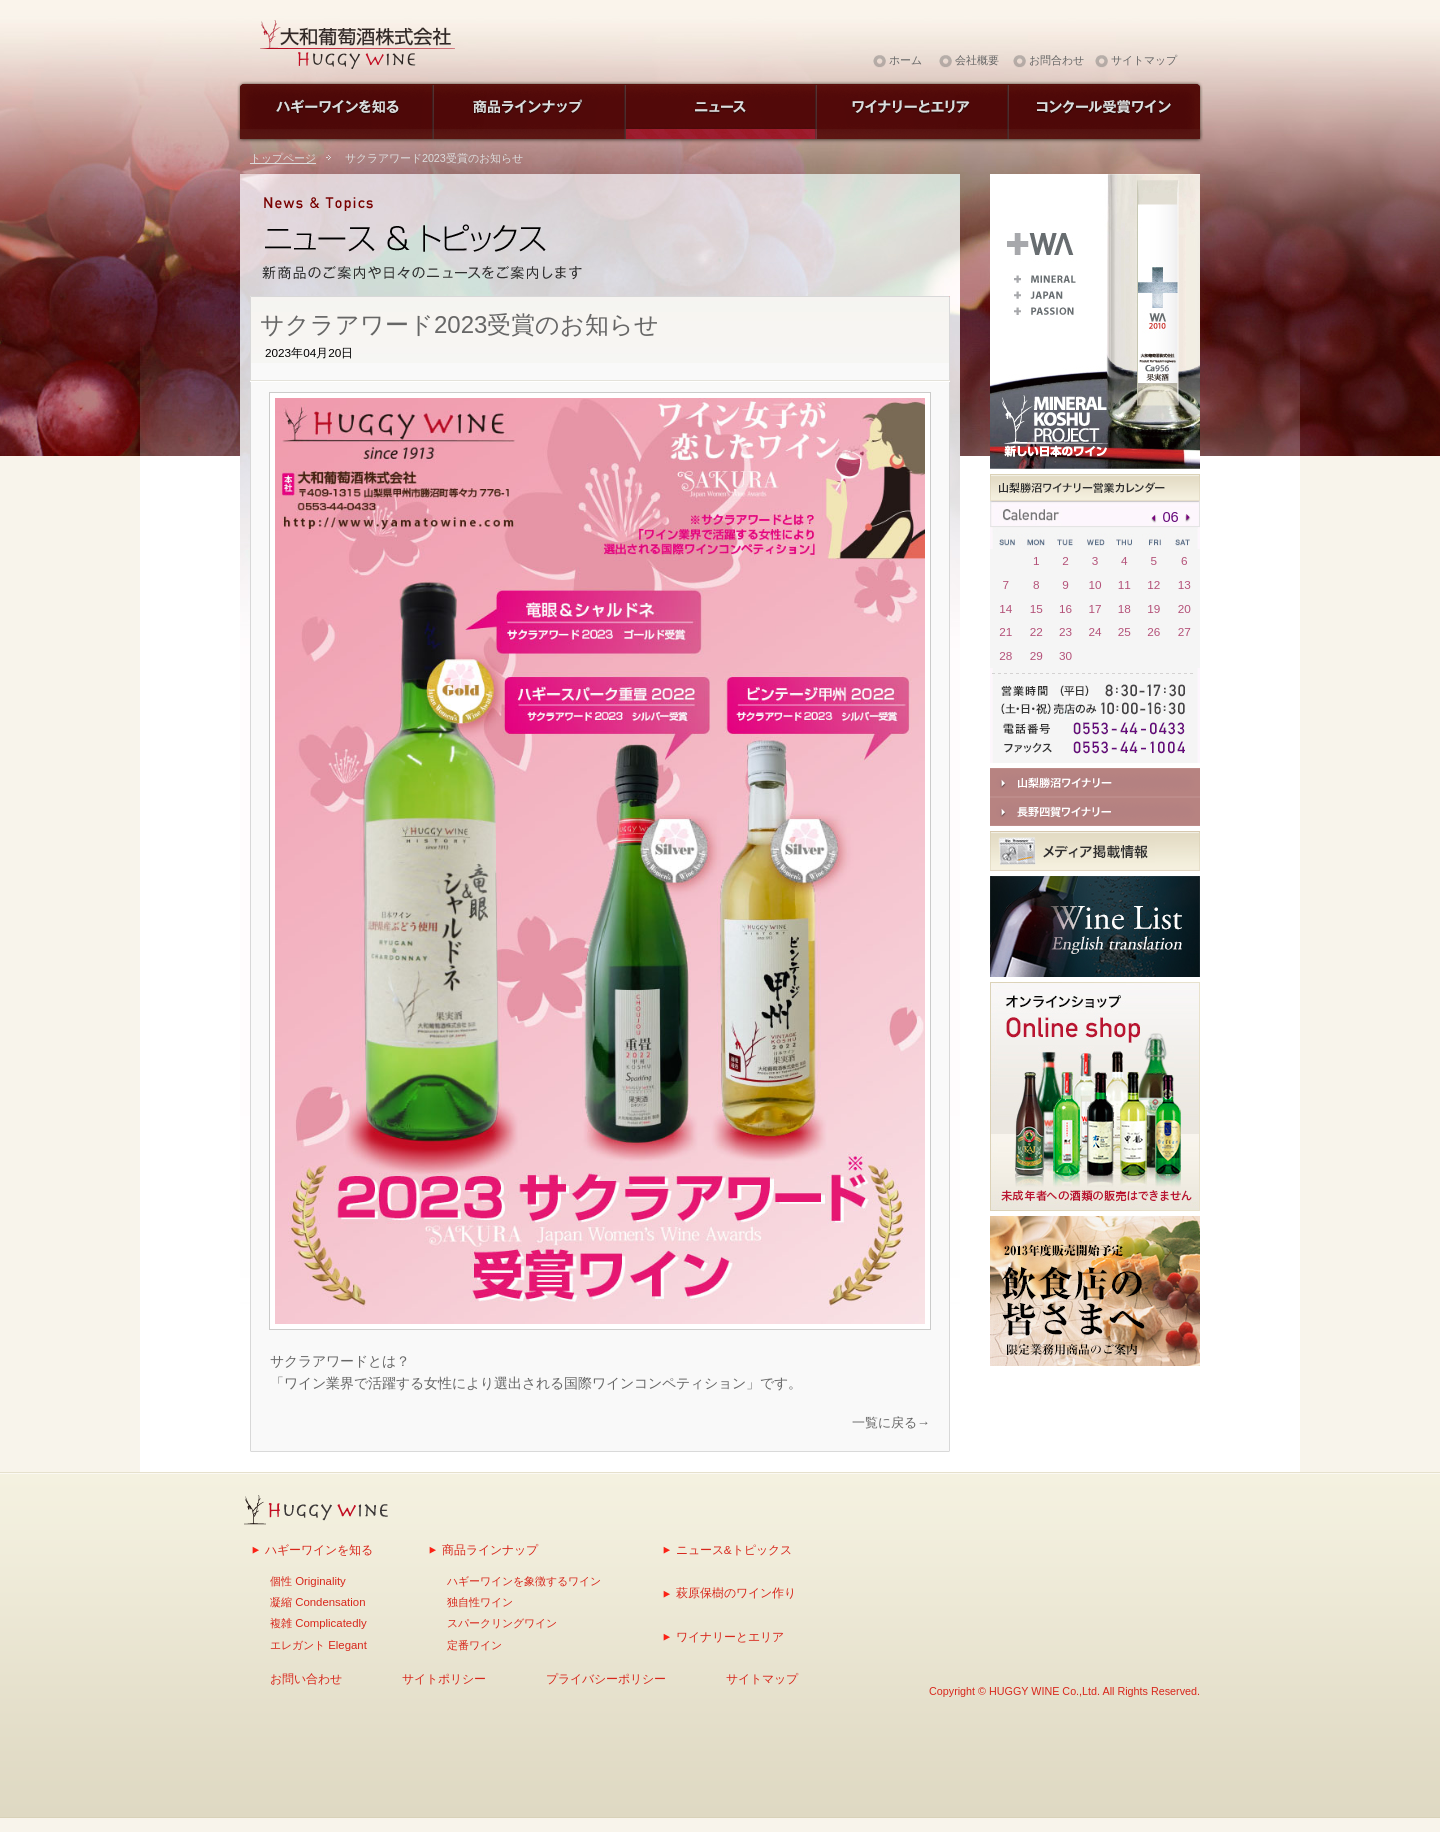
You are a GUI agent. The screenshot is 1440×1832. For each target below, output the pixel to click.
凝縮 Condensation (317, 1602)
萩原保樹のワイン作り (736, 1592)
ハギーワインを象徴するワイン (524, 1581)
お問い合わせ (306, 1678)
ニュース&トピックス (734, 1549)
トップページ (283, 158)
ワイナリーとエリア (730, 1636)
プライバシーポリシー (606, 1678)
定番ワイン (474, 1645)
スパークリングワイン (502, 1623)
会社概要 (977, 60)
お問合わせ (1056, 60)
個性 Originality (308, 1581)
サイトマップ (1144, 60)
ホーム (905, 60)
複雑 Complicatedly (318, 1623)
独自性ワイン (480, 1602)
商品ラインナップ (490, 1549)
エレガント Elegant (318, 1645)
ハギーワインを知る (319, 1549)
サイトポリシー (444, 1678)
